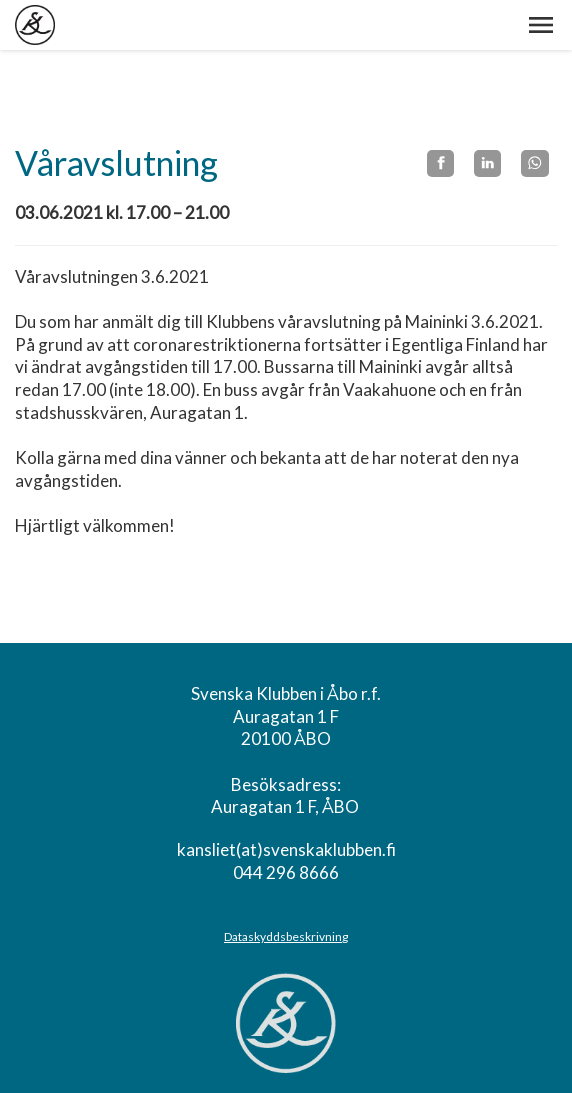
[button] (541, 25)
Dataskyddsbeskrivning (286, 936)
